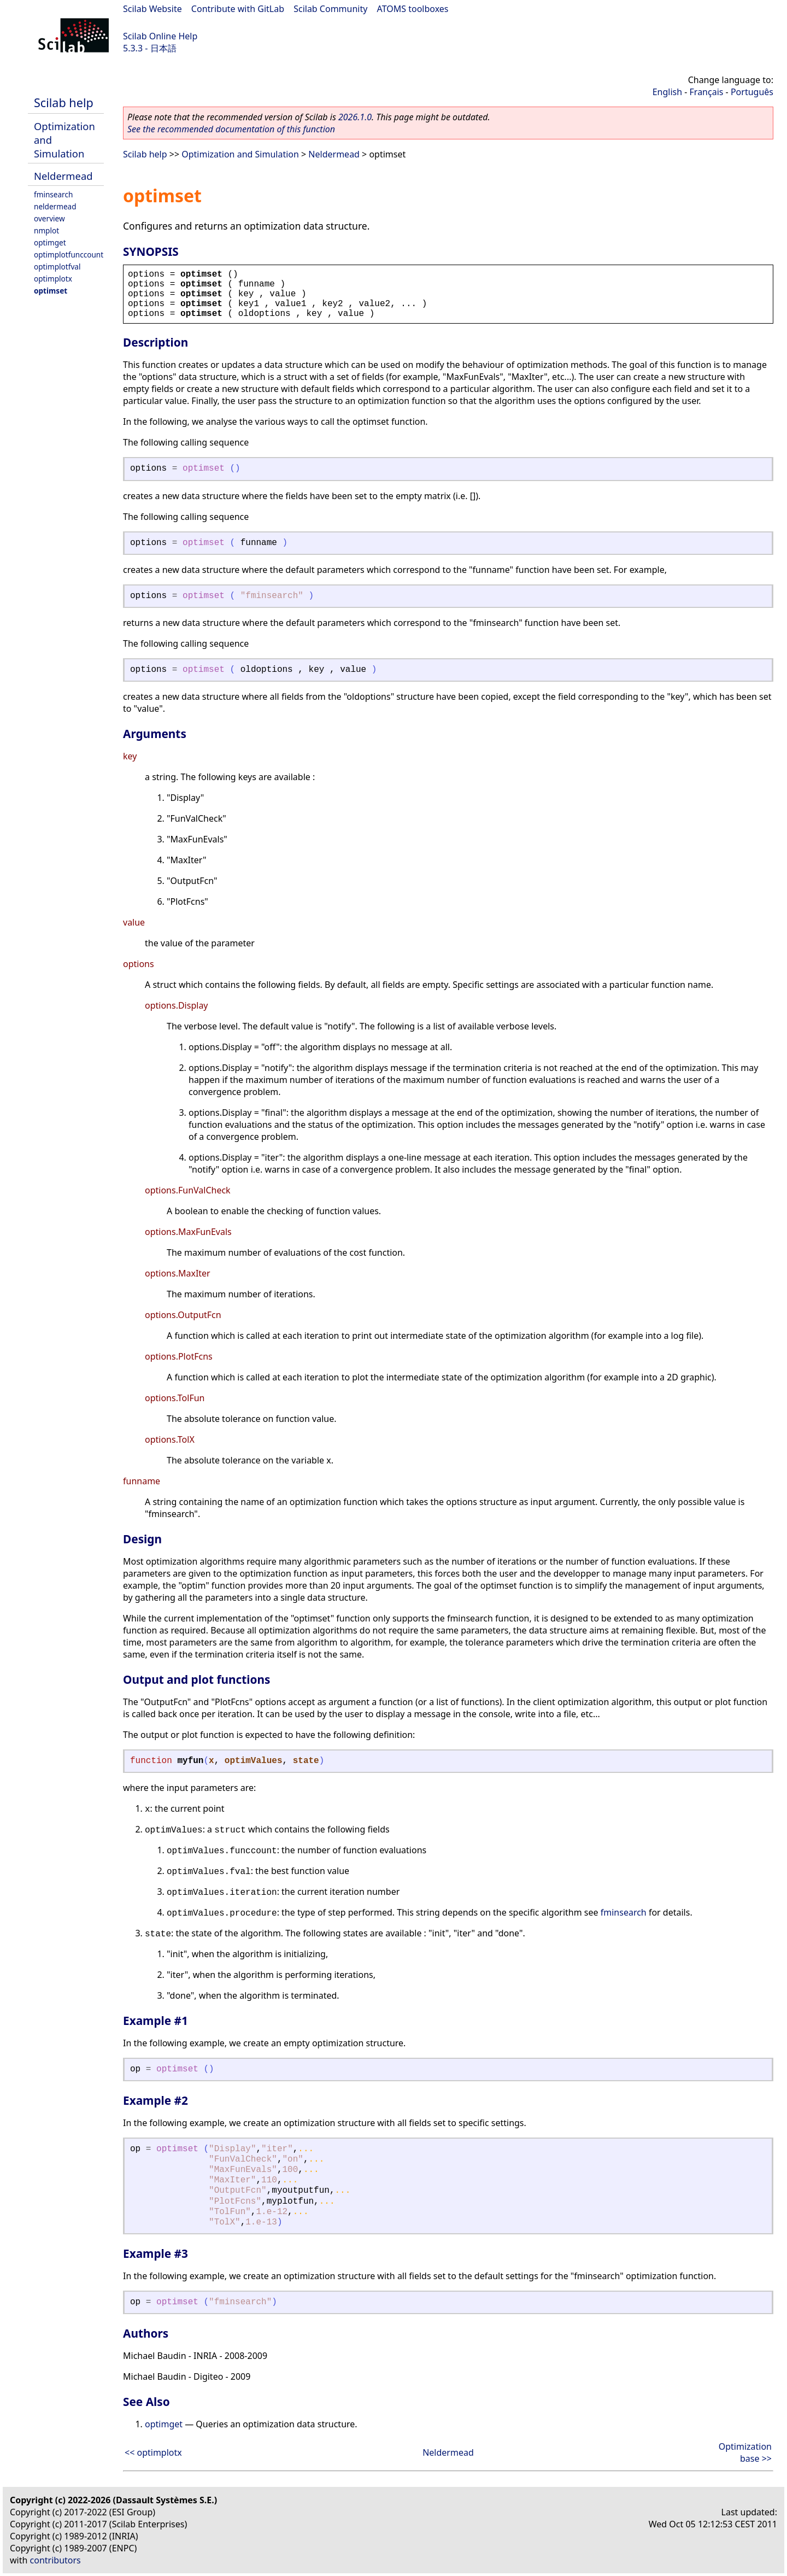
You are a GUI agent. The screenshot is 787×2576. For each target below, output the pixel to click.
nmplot (46, 230)
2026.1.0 (355, 117)
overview (49, 218)
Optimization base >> (745, 2452)
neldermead (55, 206)
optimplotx (53, 278)
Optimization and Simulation (240, 154)
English (667, 92)
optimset (50, 290)
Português (752, 92)
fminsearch (53, 194)
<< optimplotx (153, 2452)
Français (707, 92)
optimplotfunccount (68, 254)
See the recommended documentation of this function (231, 129)
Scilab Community (330, 9)
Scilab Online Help (160, 36)
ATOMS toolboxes (413, 9)
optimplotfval (57, 266)
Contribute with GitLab (237, 9)
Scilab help (63, 102)
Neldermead (63, 176)
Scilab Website (152, 9)
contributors (55, 2560)
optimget (50, 242)
